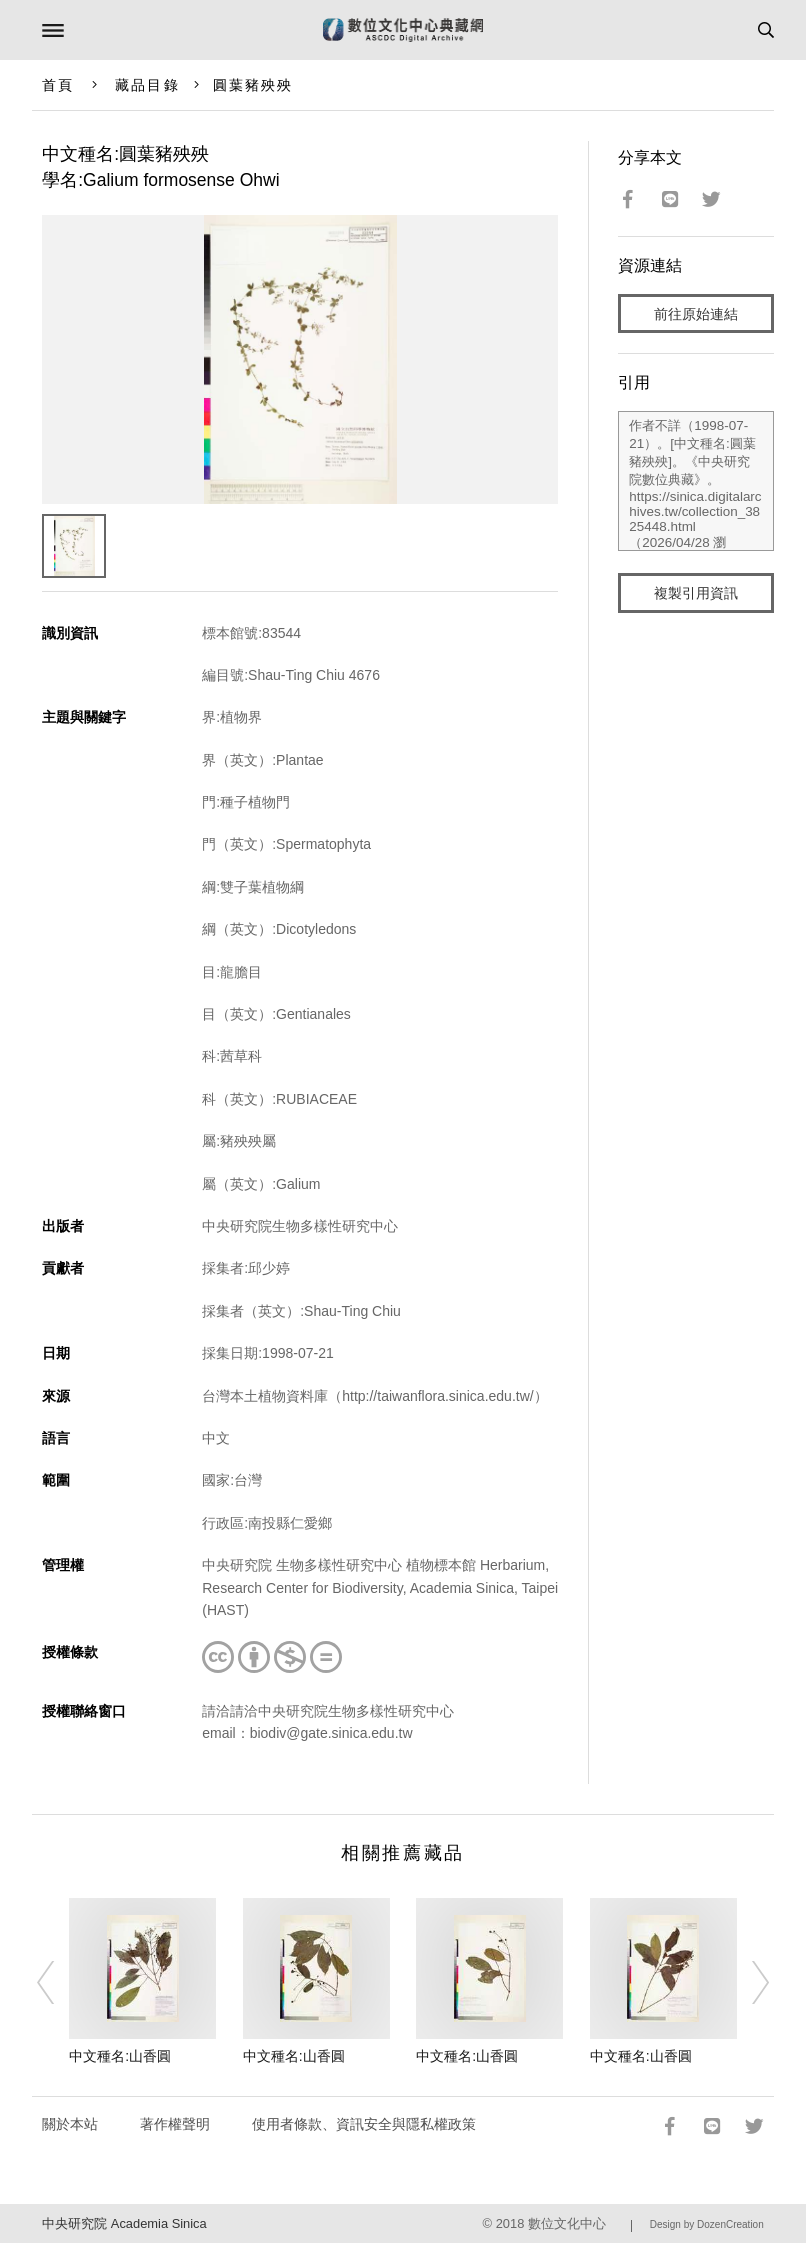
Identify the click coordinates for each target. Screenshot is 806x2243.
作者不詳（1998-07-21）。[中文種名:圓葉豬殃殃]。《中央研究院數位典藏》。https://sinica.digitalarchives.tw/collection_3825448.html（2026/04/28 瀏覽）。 (695, 481)
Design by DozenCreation (707, 2224)
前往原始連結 (696, 314)
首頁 (58, 85)
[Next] (747, 1982)
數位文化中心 (567, 2223)
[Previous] (59, 1982)
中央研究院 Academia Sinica (124, 2223)
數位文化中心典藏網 (403, 30)
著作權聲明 (175, 2124)
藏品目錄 (147, 85)
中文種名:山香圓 (120, 2056)
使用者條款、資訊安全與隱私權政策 (364, 2124)
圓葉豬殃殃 (253, 85)
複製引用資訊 (696, 593)
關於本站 (70, 2124)
